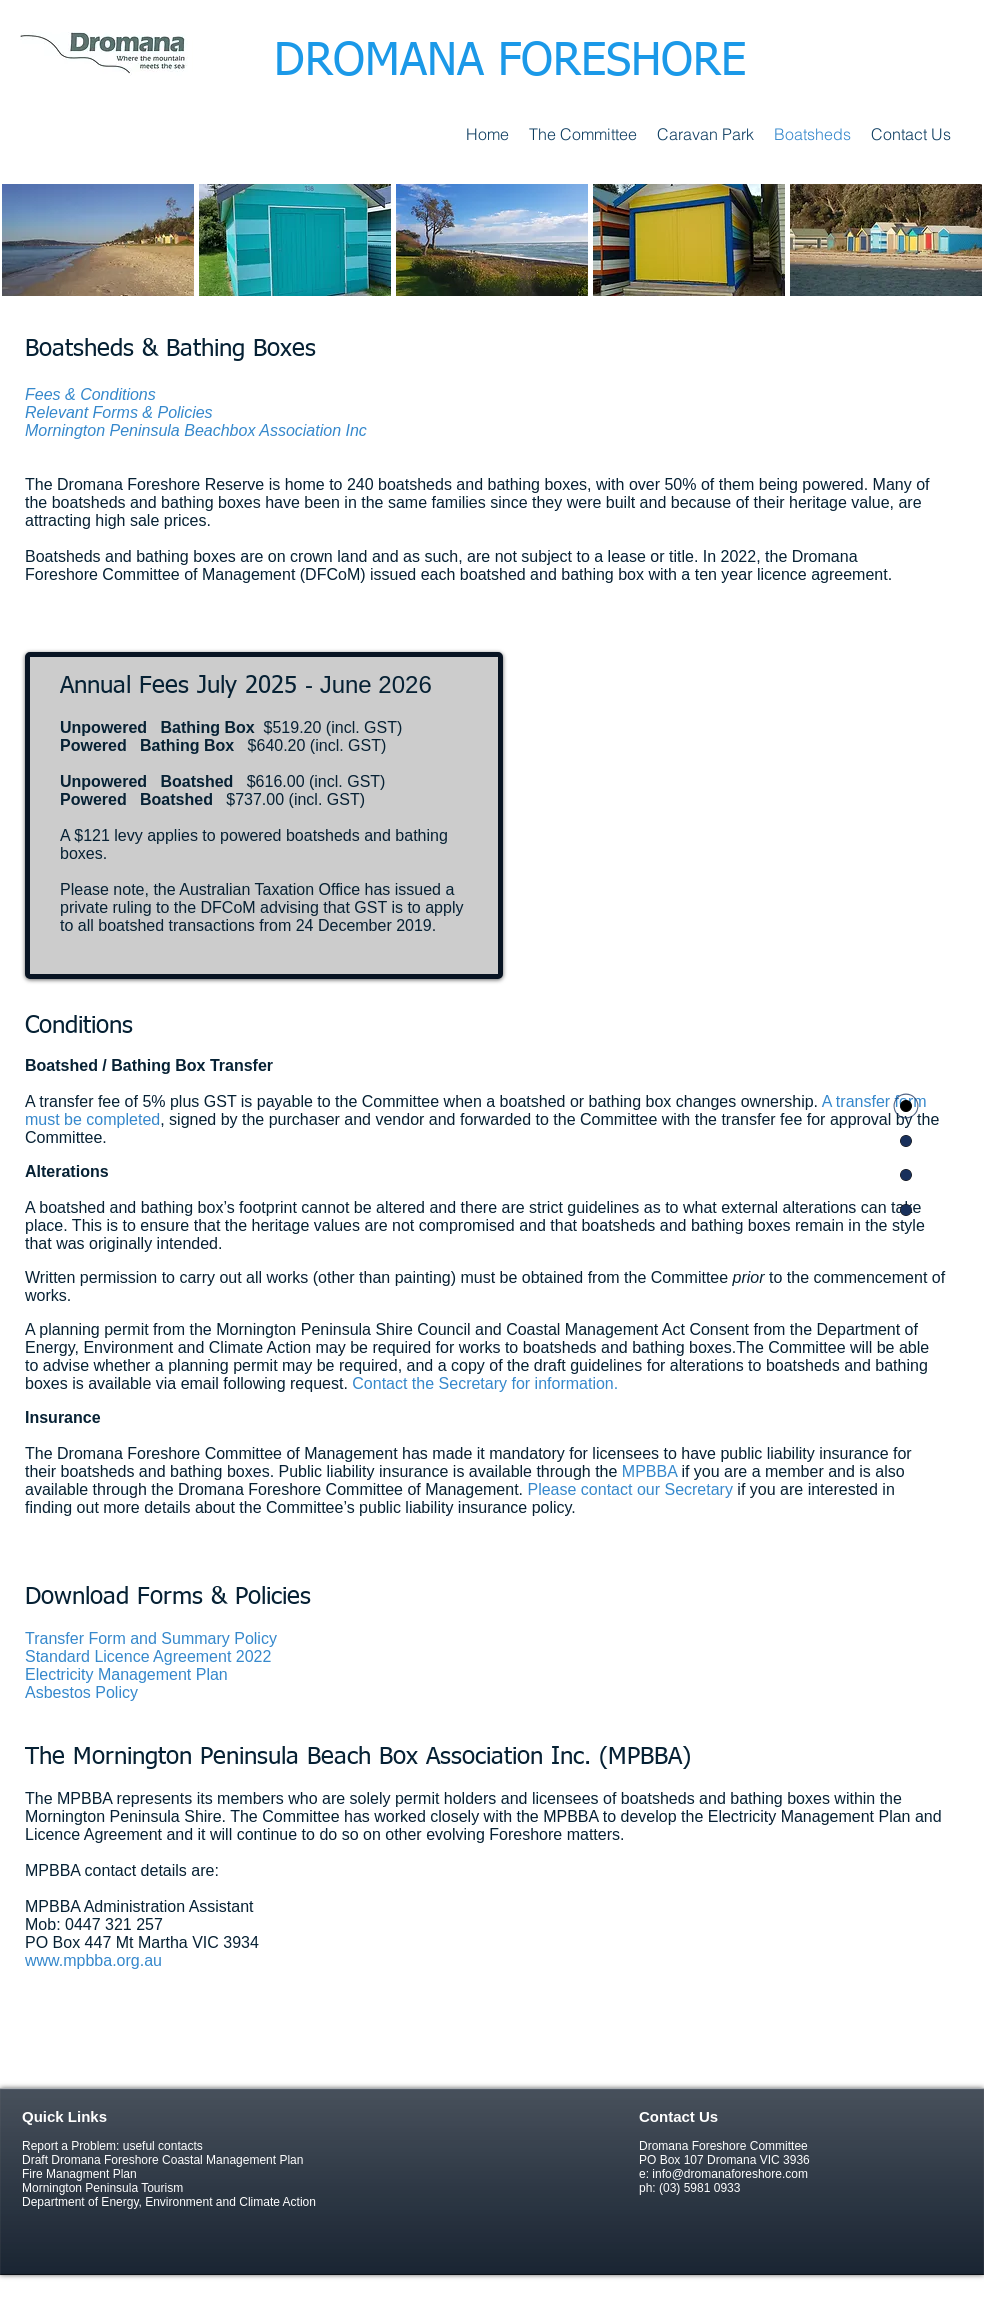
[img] (98, 240)
